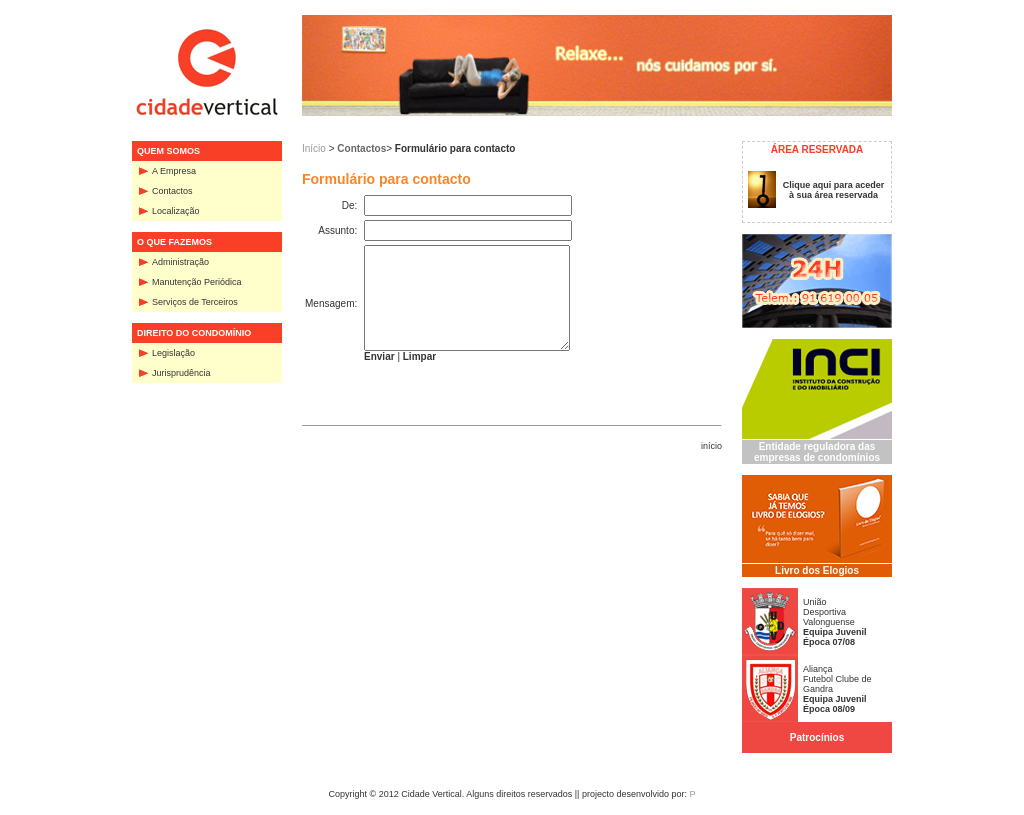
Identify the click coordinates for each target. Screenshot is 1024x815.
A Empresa (174, 171)
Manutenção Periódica (197, 282)
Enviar (379, 356)
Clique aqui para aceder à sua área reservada (834, 190)
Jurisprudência (181, 373)
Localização (176, 211)
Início (314, 148)
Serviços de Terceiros (195, 302)
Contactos (172, 191)
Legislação (173, 353)
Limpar (419, 356)
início (711, 446)
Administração (180, 262)
